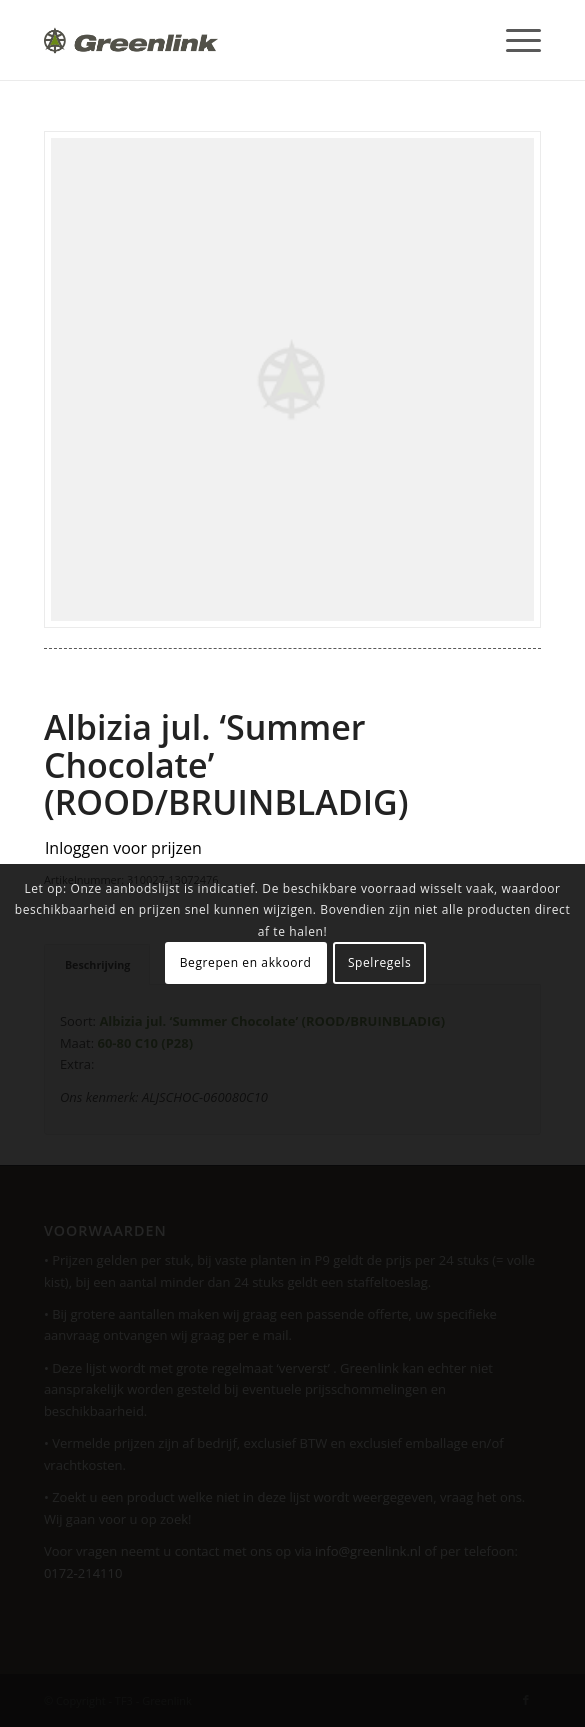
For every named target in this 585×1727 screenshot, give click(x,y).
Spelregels (379, 962)
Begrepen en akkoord (246, 962)
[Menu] (513, 40)
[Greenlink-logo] (243, 40)
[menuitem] (513, 40)
